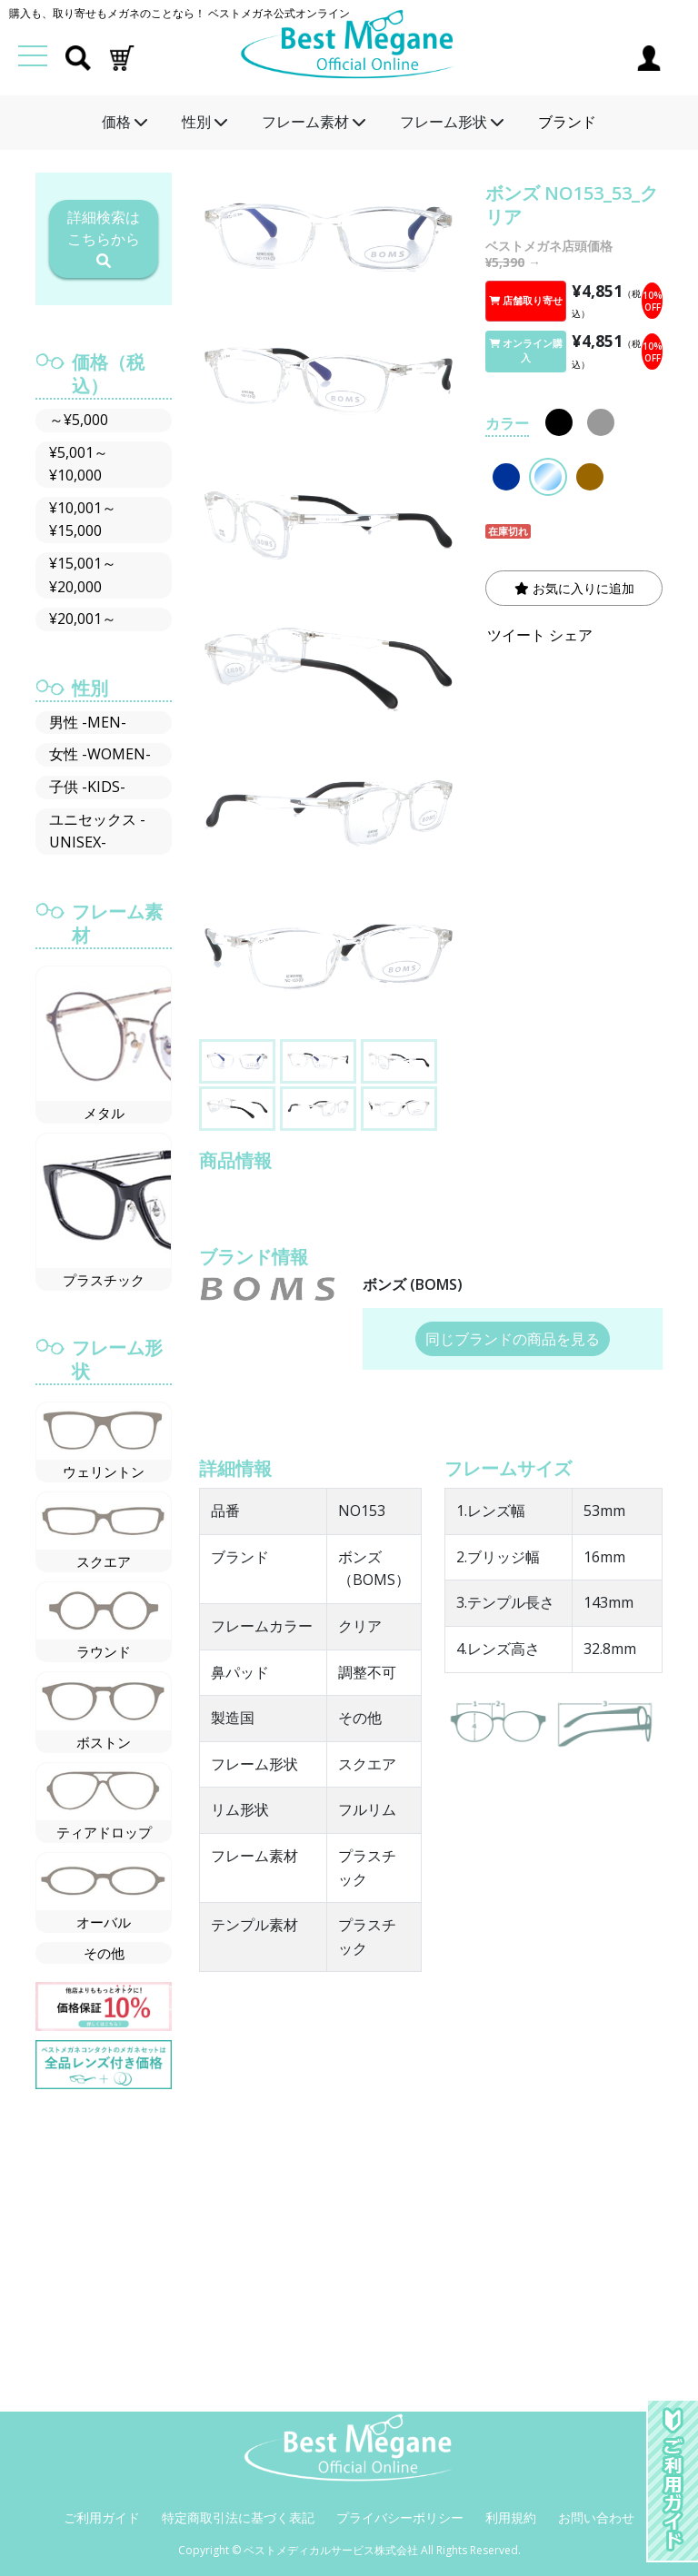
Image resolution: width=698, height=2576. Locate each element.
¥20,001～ (82, 619)
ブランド (567, 122)
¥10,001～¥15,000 (82, 519)
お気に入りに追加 (574, 588)
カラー (507, 423)
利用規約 (510, 2517)
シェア (571, 635)
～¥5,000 (78, 420)
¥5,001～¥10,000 (78, 464)
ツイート (516, 635)
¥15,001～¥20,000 (82, 575)
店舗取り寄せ (526, 300)
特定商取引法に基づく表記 (238, 2517)
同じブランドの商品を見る (512, 1339)
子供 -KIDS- (87, 787)
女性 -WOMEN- (100, 754)
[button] (122, 56)
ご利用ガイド (102, 2517)
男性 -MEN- (87, 722)
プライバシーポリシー (400, 2517)
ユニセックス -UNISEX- (97, 831)
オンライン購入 (526, 350)
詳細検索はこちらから (103, 237)
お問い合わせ (596, 2517)
